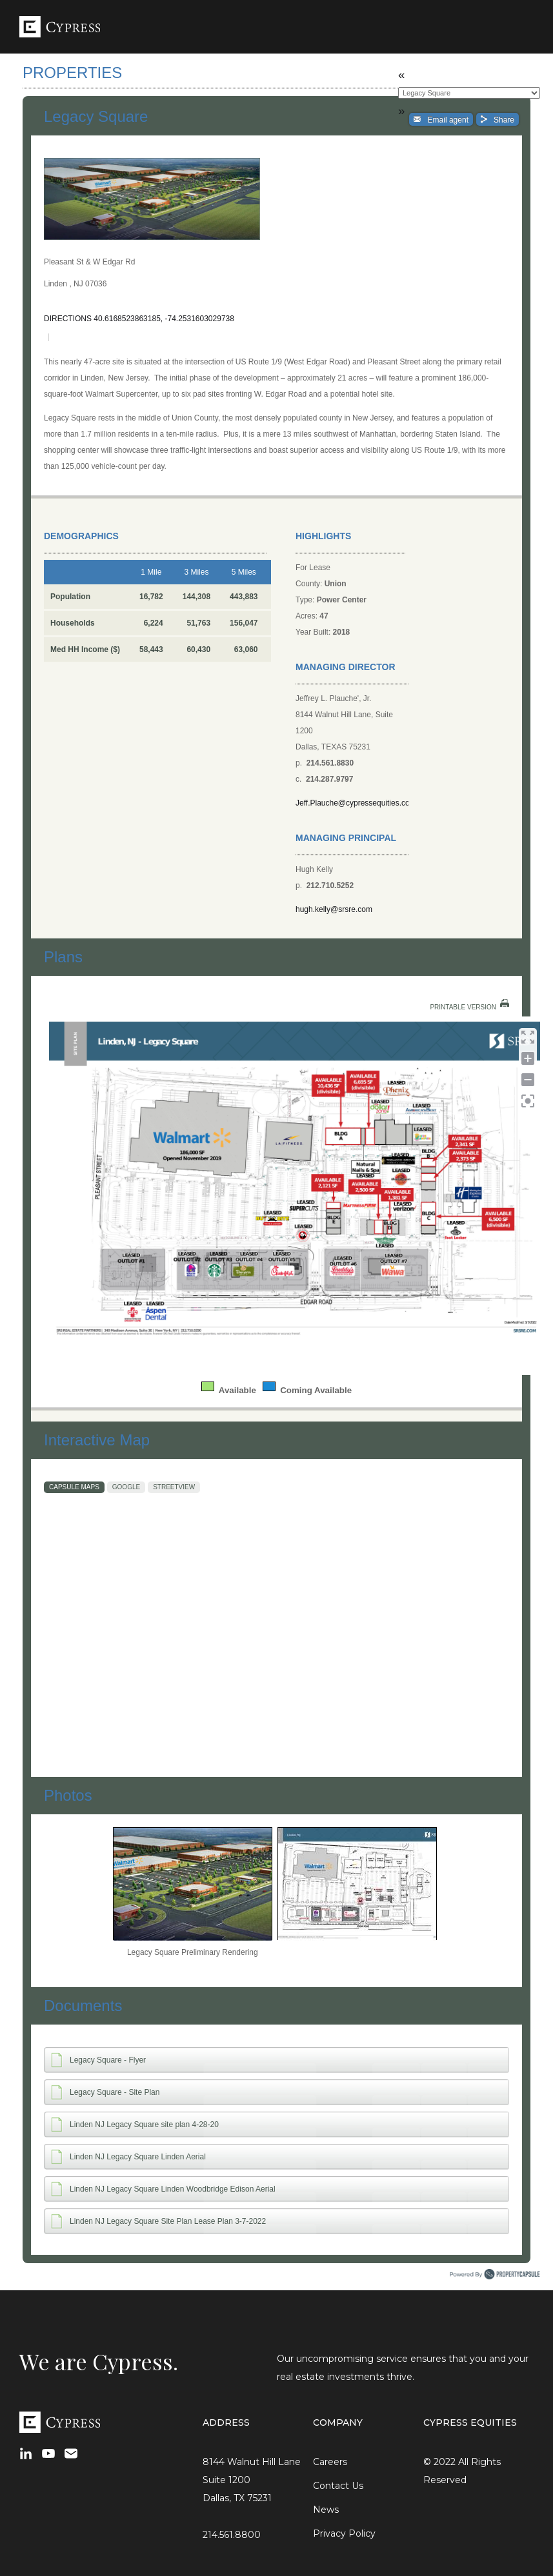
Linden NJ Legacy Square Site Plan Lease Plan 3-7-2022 (168, 2221)
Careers (330, 2462)
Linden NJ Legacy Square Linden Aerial (138, 2156)
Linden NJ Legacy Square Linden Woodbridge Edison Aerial (173, 2189)
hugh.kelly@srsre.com (334, 909)
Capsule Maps (74, 1487)
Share (500, 119)
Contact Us (338, 2486)
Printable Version (463, 1007)
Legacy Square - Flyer (108, 2060)
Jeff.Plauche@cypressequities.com (352, 802)
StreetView (174, 1487)
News (326, 2509)
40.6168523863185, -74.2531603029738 (164, 318)
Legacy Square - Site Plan (114, 2092)
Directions (68, 318)
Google (126, 1487)
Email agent (443, 119)
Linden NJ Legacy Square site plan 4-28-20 (144, 2124)
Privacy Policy (344, 2533)
